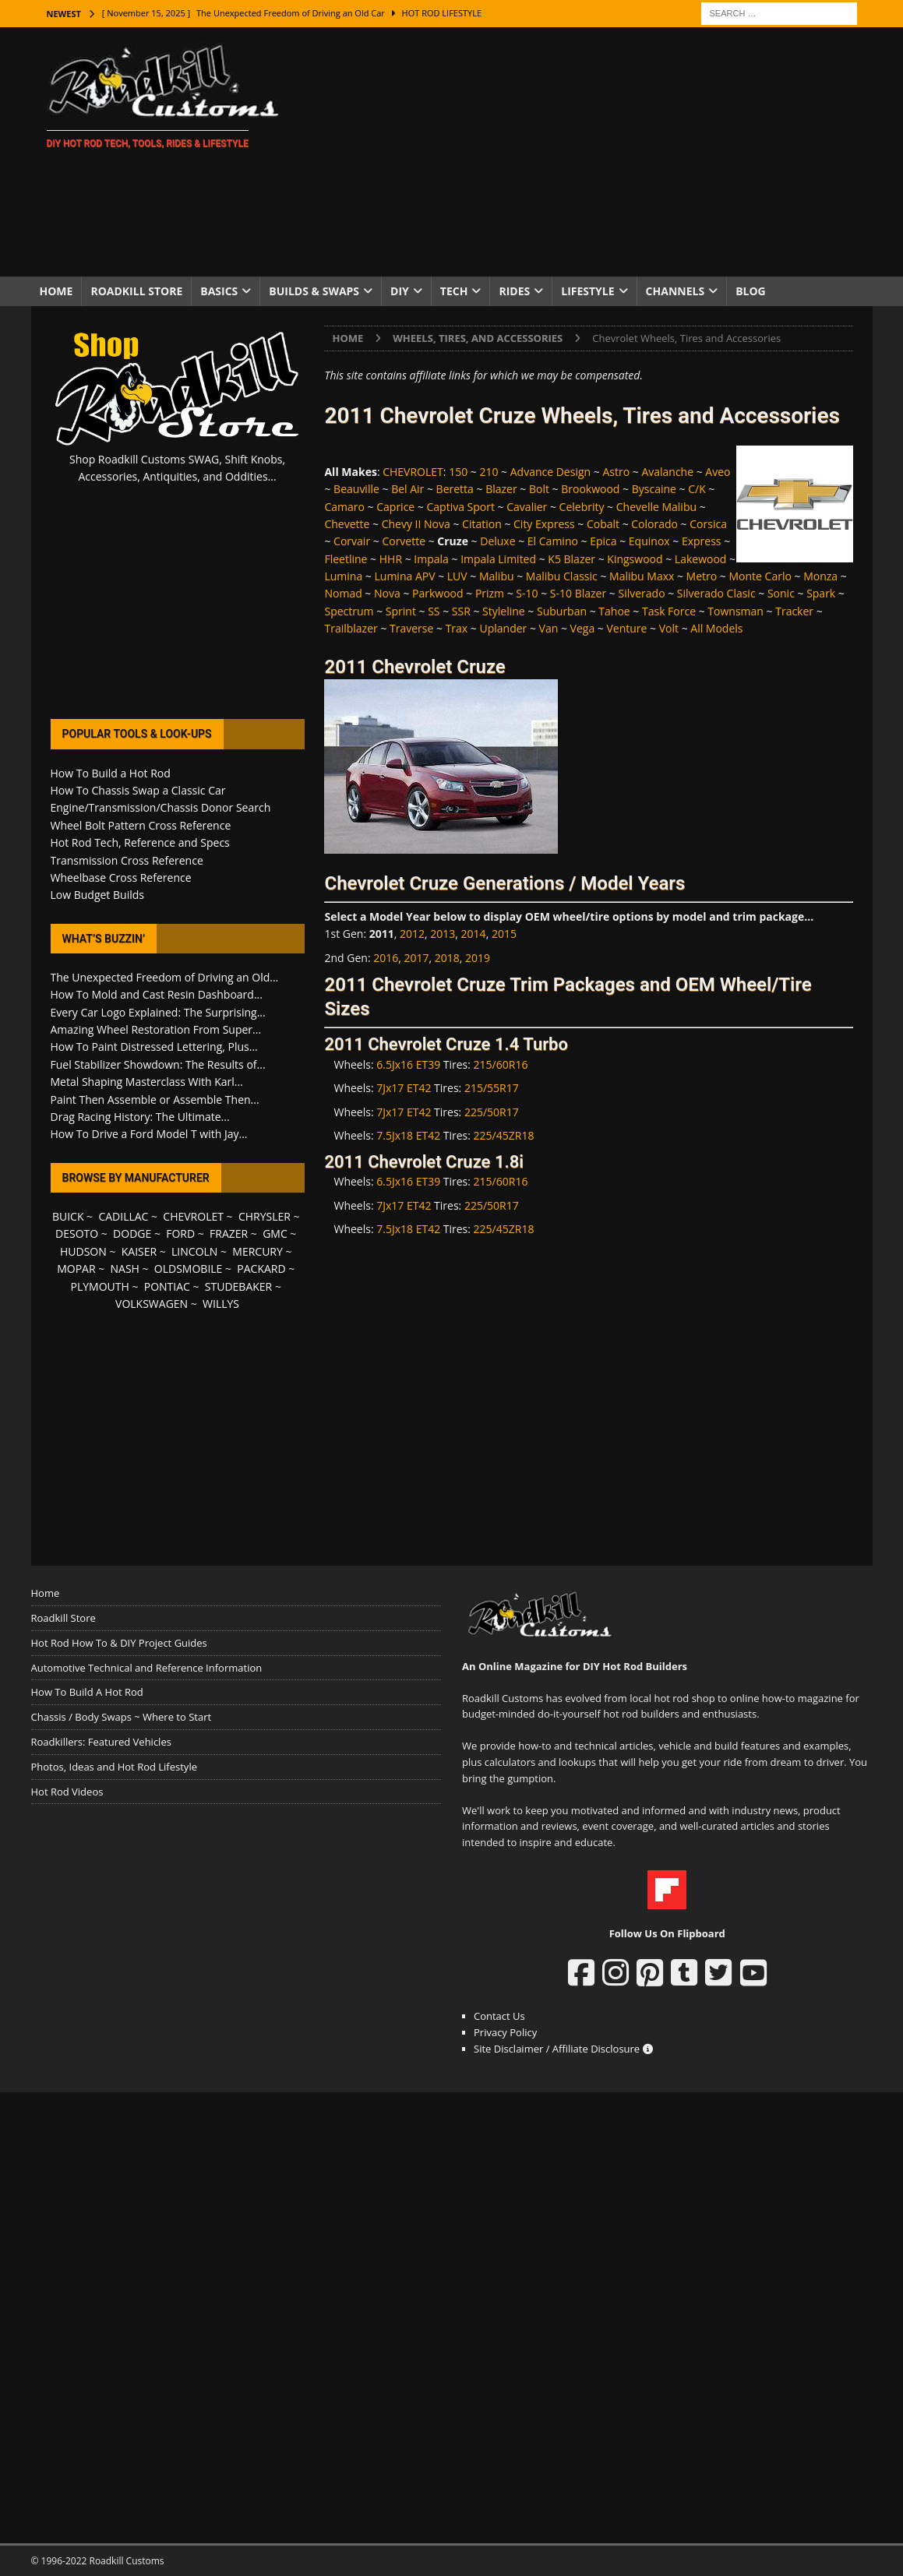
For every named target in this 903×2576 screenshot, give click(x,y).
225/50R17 (491, 1112)
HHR (390, 558)
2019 (477, 957)
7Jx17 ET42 (403, 1087)
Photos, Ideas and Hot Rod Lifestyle (114, 1767)
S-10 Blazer (578, 593)
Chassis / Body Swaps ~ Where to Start (121, 1717)
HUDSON (83, 1251)
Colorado (654, 523)
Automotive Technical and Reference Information (147, 1668)
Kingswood (634, 558)
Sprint (401, 611)
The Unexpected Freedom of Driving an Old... (165, 977)
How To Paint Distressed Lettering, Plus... (154, 1046)
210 (488, 471)
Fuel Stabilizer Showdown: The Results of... (158, 1064)
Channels (675, 291)
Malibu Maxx (641, 576)
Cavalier (526, 506)
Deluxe (497, 541)
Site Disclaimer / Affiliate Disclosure (563, 2049)
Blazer (501, 488)
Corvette (403, 541)
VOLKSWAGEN (151, 1303)
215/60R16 (501, 1064)
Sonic (781, 593)
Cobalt (603, 523)
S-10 (527, 593)
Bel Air (407, 488)
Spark (820, 593)
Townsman (735, 611)
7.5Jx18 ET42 (408, 1135)
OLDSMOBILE (188, 1268)
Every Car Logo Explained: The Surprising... (158, 1012)
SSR (461, 611)
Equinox (649, 541)
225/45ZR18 (504, 1135)
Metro (702, 576)
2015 (504, 933)
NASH (125, 1268)
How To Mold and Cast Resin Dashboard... (157, 994)
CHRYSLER (264, 1216)
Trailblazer (350, 628)
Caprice (395, 506)
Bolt (539, 488)
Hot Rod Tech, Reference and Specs (140, 842)
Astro (616, 471)
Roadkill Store (136, 291)
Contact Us (499, 2016)
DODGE (132, 1233)
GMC (275, 1233)
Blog (750, 291)
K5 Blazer (571, 558)
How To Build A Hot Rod (87, 1692)
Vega (582, 628)
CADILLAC (123, 1216)
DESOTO (76, 1233)
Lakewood (701, 558)
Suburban (562, 611)
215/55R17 (491, 1087)
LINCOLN (194, 1251)
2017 (416, 957)
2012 (412, 933)
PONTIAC (167, 1286)
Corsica (708, 523)
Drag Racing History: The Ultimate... (140, 1116)
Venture (626, 628)
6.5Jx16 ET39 (408, 1064)
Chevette (346, 523)
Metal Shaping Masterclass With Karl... (147, 1081)
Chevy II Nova (416, 523)
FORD (180, 1233)
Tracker (794, 611)
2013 (442, 933)
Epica (603, 541)
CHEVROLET (413, 471)
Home (56, 291)
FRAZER (229, 1233)
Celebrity (582, 506)
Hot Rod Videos (67, 1792)
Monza (820, 576)
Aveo (717, 471)
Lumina (343, 576)
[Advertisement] (587, 152)
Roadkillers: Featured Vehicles (101, 1742)
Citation (482, 523)
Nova (387, 593)
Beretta (455, 488)
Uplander (503, 628)
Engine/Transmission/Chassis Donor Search (161, 807)
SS (433, 611)
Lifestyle (587, 291)
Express (701, 541)
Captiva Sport (461, 506)
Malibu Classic (562, 576)
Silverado (641, 593)
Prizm (489, 593)
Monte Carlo (759, 576)
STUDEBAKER (238, 1286)
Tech (454, 291)
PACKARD (261, 1268)
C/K (697, 488)
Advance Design (550, 471)
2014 (473, 933)
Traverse (411, 628)
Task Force (669, 611)
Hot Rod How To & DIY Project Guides (119, 1643)
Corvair (351, 541)
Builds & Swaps (314, 291)
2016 (385, 957)
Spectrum (348, 611)
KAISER (139, 1251)
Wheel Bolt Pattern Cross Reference (141, 825)
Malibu (496, 576)
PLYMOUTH (100, 1286)
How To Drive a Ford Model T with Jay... (149, 1133)
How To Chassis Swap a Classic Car (138, 790)
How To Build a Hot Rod (111, 773)
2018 (447, 957)
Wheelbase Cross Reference (121, 877)
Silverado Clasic (716, 593)
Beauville (356, 488)
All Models (716, 628)
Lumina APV (405, 576)
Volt (669, 628)
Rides (514, 291)
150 (458, 471)
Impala (431, 558)
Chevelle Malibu (656, 506)
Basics (219, 291)
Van (549, 628)
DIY (399, 291)
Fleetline (345, 558)
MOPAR (76, 1268)
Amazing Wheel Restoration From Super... (156, 1029)
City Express (544, 523)
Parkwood (438, 593)
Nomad (343, 593)
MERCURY (257, 1251)
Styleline (503, 611)
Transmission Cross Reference (127, 860)
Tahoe (614, 611)
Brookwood (590, 488)
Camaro (344, 506)
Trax (457, 628)
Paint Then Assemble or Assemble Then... (155, 1099)
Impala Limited (498, 558)
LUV (457, 576)
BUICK (68, 1216)
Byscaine (654, 488)
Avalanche (667, 471)
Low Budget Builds (97, 894)
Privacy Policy (505, 2032)
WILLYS (221, 1303)
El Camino (552, 541)
